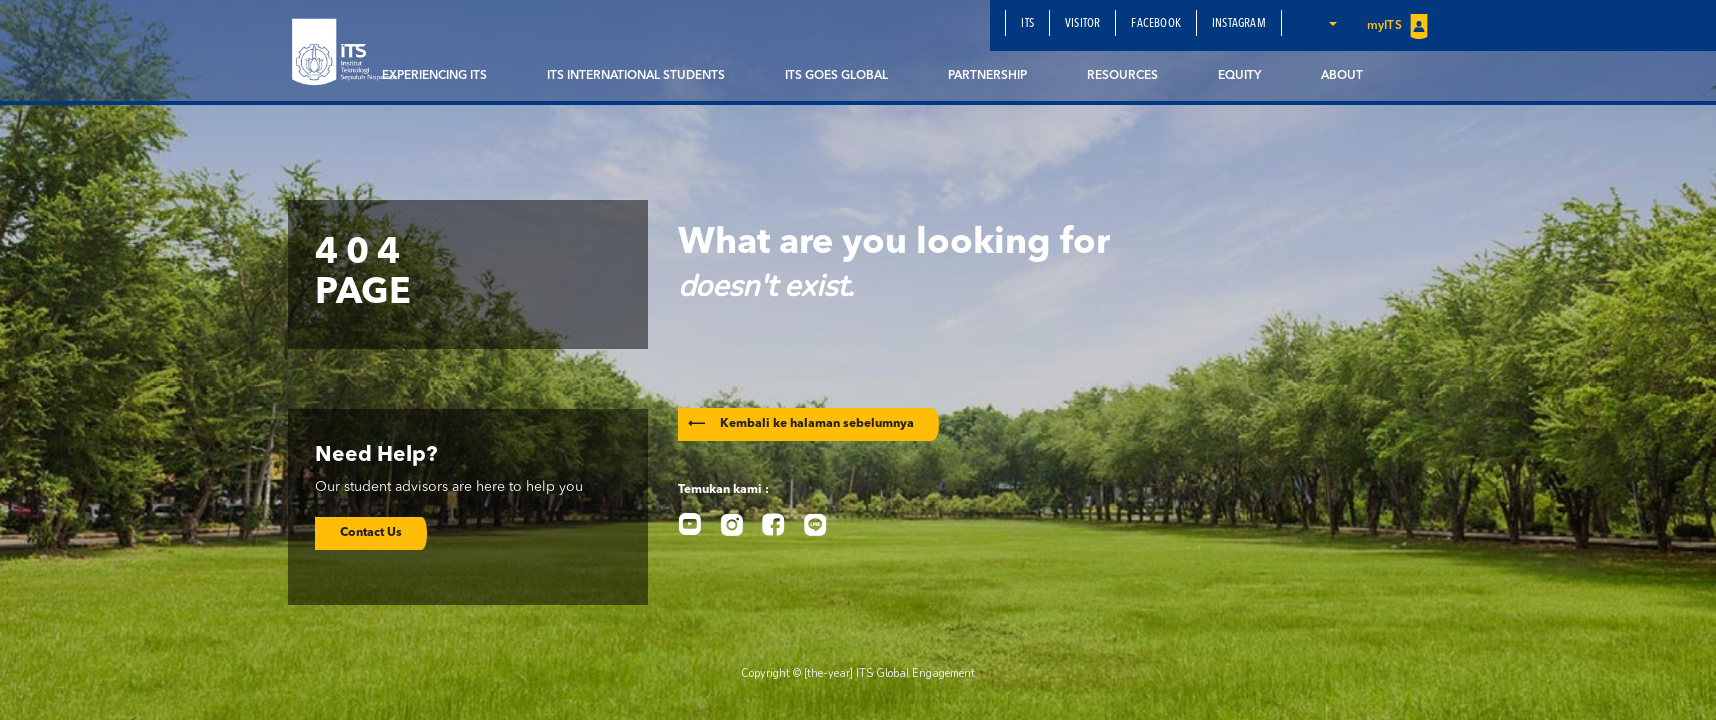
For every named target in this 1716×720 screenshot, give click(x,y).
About (1342, 76)
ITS (1027, 24)
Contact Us (371, 533)
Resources (1122, 76)
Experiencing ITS (434, 76)
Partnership (987, 76)
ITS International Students (636, 76)
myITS (1397, 26)
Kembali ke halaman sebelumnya (801, 424)
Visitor (1082, 24)
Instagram (1239, 24)
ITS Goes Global (836, 76)
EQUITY (1239, 76)
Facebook (1156, 24)
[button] (1332, 23)
